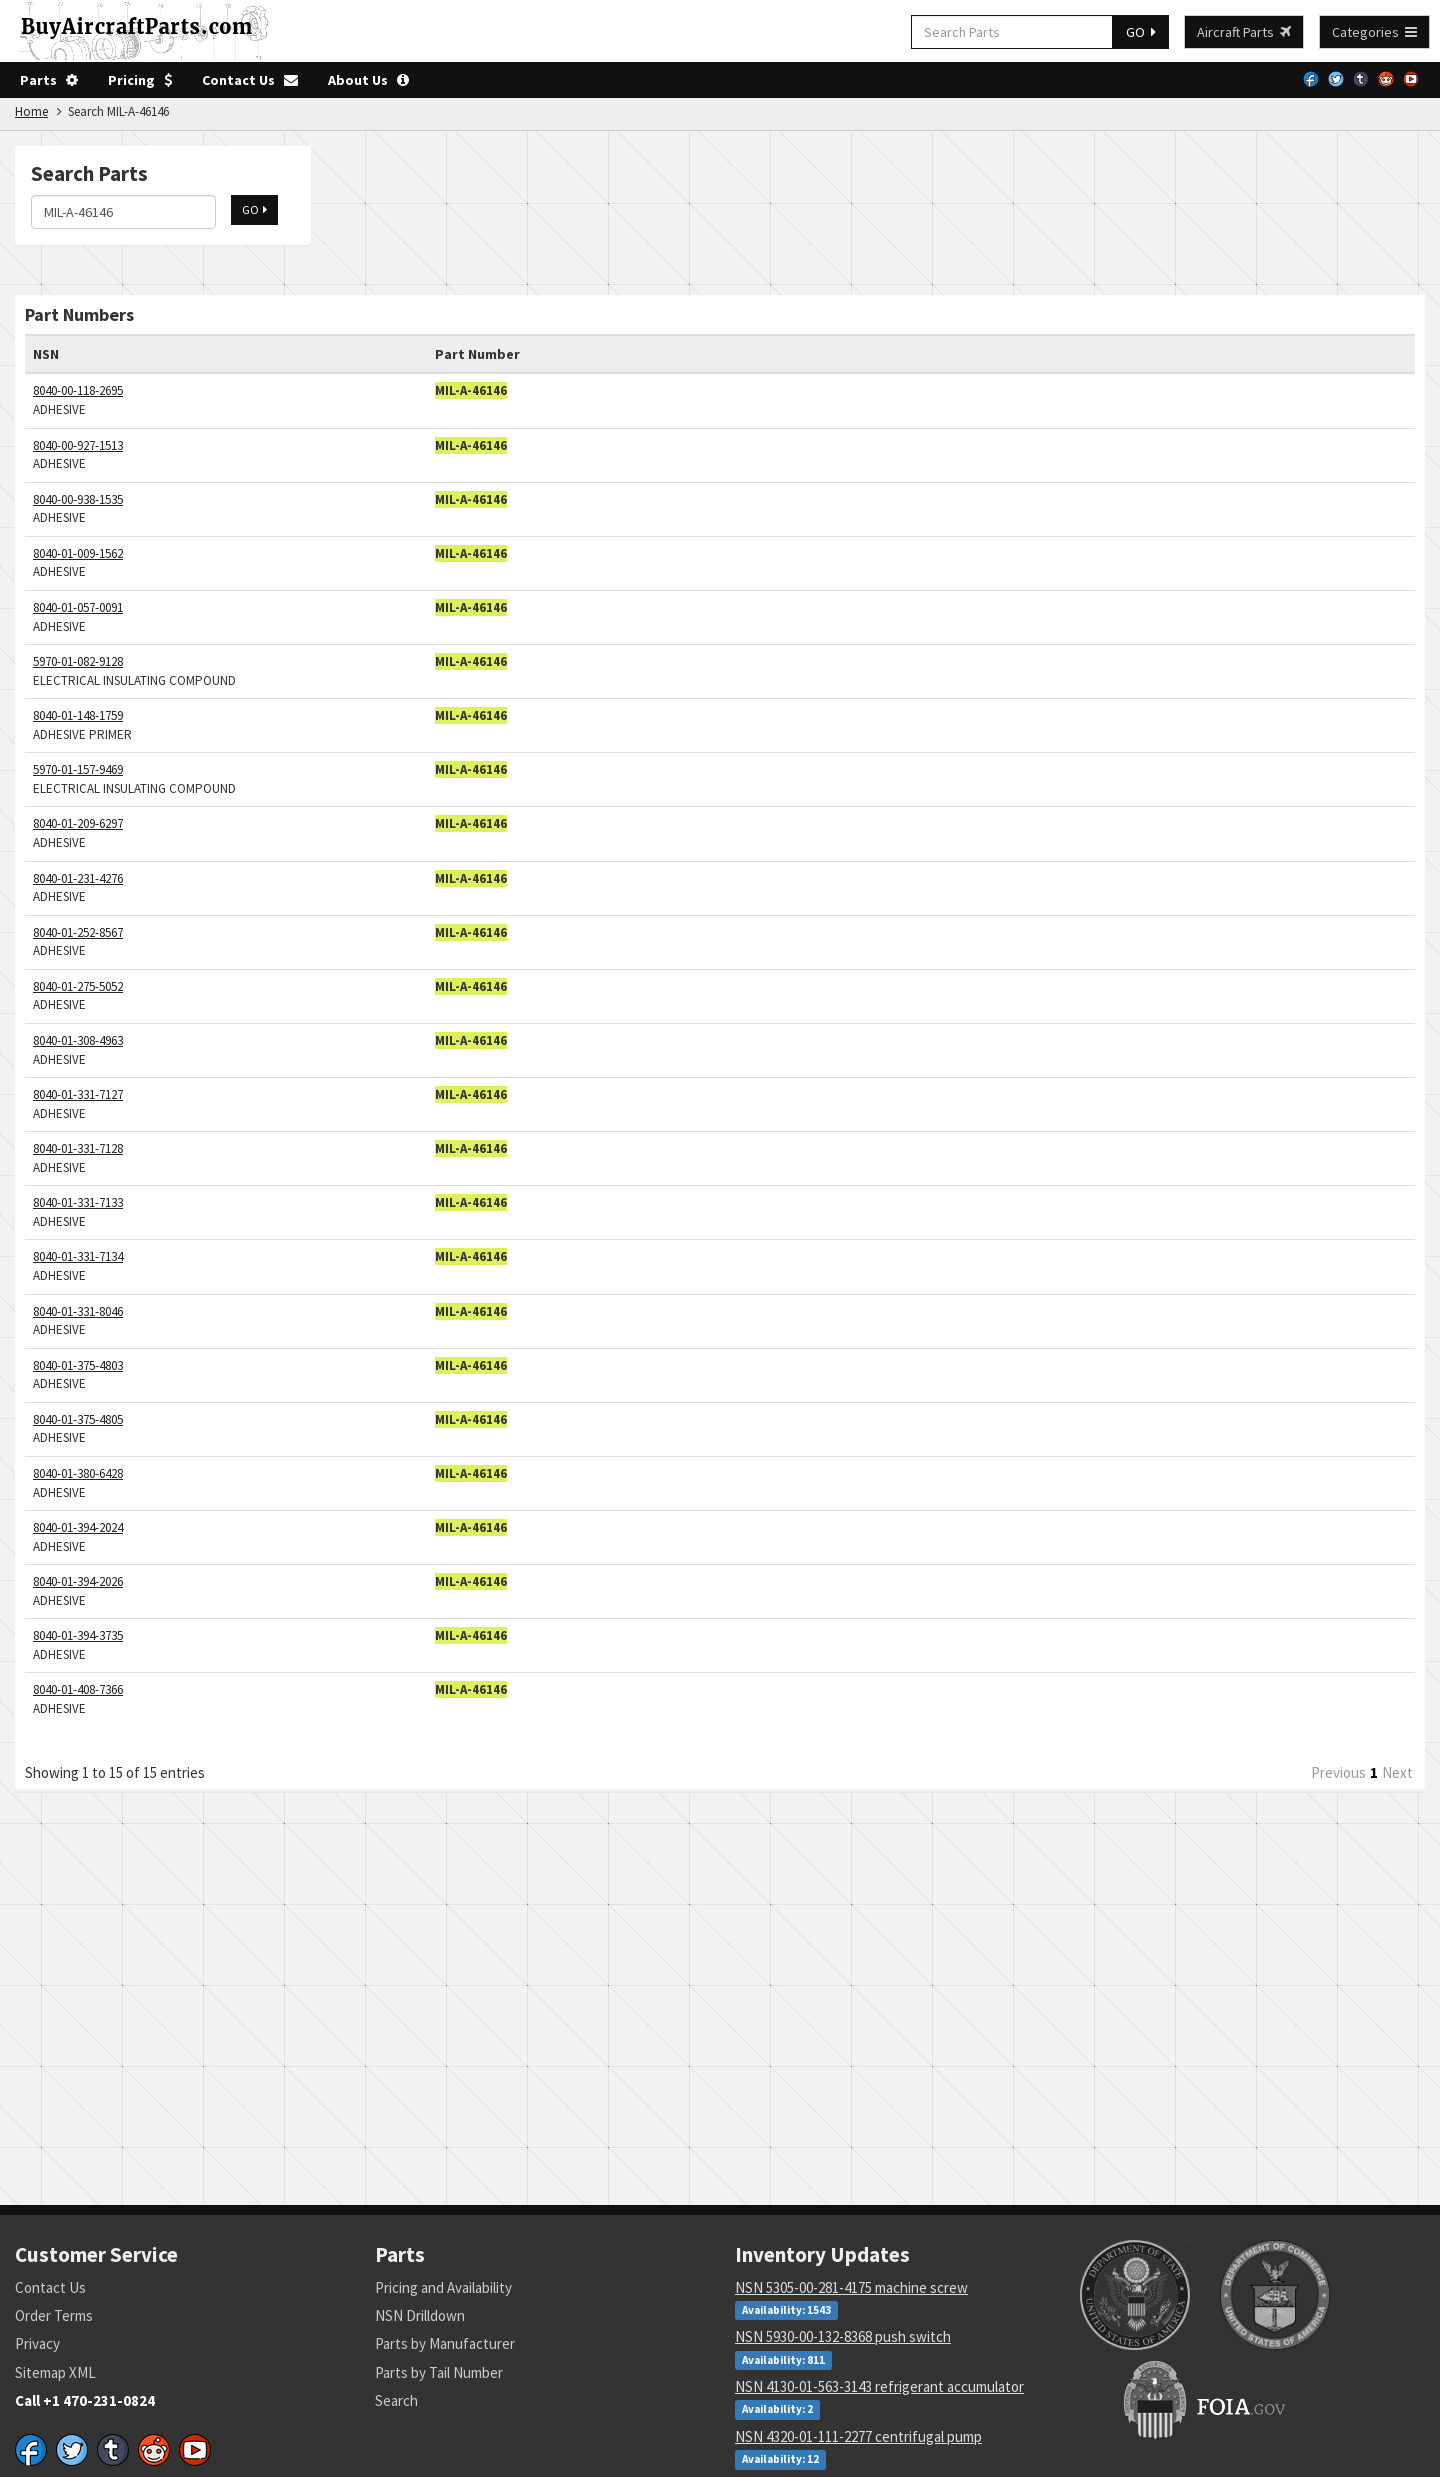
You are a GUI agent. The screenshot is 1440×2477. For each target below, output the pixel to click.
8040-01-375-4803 (78, 1365)
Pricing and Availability (443, 2287)
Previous (1338, 1772)
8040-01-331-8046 (78, 1311)
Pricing (140, 80)
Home (31, 111)
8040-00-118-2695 (78, 390)
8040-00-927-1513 (78, 445)
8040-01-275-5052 (78, 986)
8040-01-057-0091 (78, 607)
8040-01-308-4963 (78, 1040)
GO (1141, 32)
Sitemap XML (55, 2372)
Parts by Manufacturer (445, 2343)
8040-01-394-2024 (78, 1527)
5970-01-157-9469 (78, 769)
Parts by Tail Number (439, 2372)
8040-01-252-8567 (78, 932)
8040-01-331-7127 (78, 1094)
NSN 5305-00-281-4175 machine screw (851, 2287)
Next (1397, 1772)
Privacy (37, 2343)
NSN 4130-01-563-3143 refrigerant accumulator (879, 2386)
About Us (368, 80)
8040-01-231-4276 (78, 878)
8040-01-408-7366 (78, 1689)
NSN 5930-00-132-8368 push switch (843, 2336)
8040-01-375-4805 (78, 1419)
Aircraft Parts (1244, 32)
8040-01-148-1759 (78, 715)
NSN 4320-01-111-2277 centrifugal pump (858, 2436)
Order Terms (54, 2315)
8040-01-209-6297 (78, 823)
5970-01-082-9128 (78, 661)
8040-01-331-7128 (78, 1148)
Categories (1374, 32)
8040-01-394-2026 (78, 1581)
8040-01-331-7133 (78, 1202)
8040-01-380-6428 (78, 1473)
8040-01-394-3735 (78, 1635)
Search (396, 2400)
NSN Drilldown (420, 2315)
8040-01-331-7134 (78, 1256)
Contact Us (250, 80)
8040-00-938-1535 (78, 499)
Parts (49, 80)
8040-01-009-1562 (78, 553)
